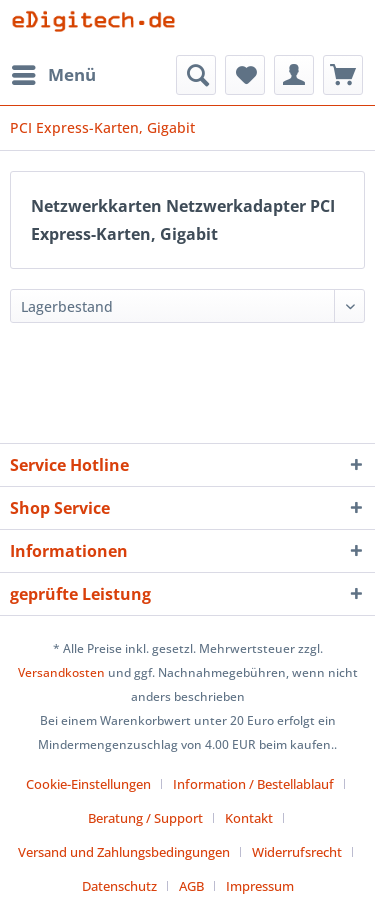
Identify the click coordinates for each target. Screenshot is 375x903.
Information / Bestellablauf (253, 784)
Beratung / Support (145, 818)
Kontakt (249, 818)
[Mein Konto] (294, 75)
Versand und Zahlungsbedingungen (124, 852)
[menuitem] (53, 75)
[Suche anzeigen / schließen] (196, 75)
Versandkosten (61, 672)
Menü (54, 72)
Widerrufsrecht (297, 852)
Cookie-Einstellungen (88, 784)
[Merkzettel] (245, 75)
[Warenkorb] (343, 75)
